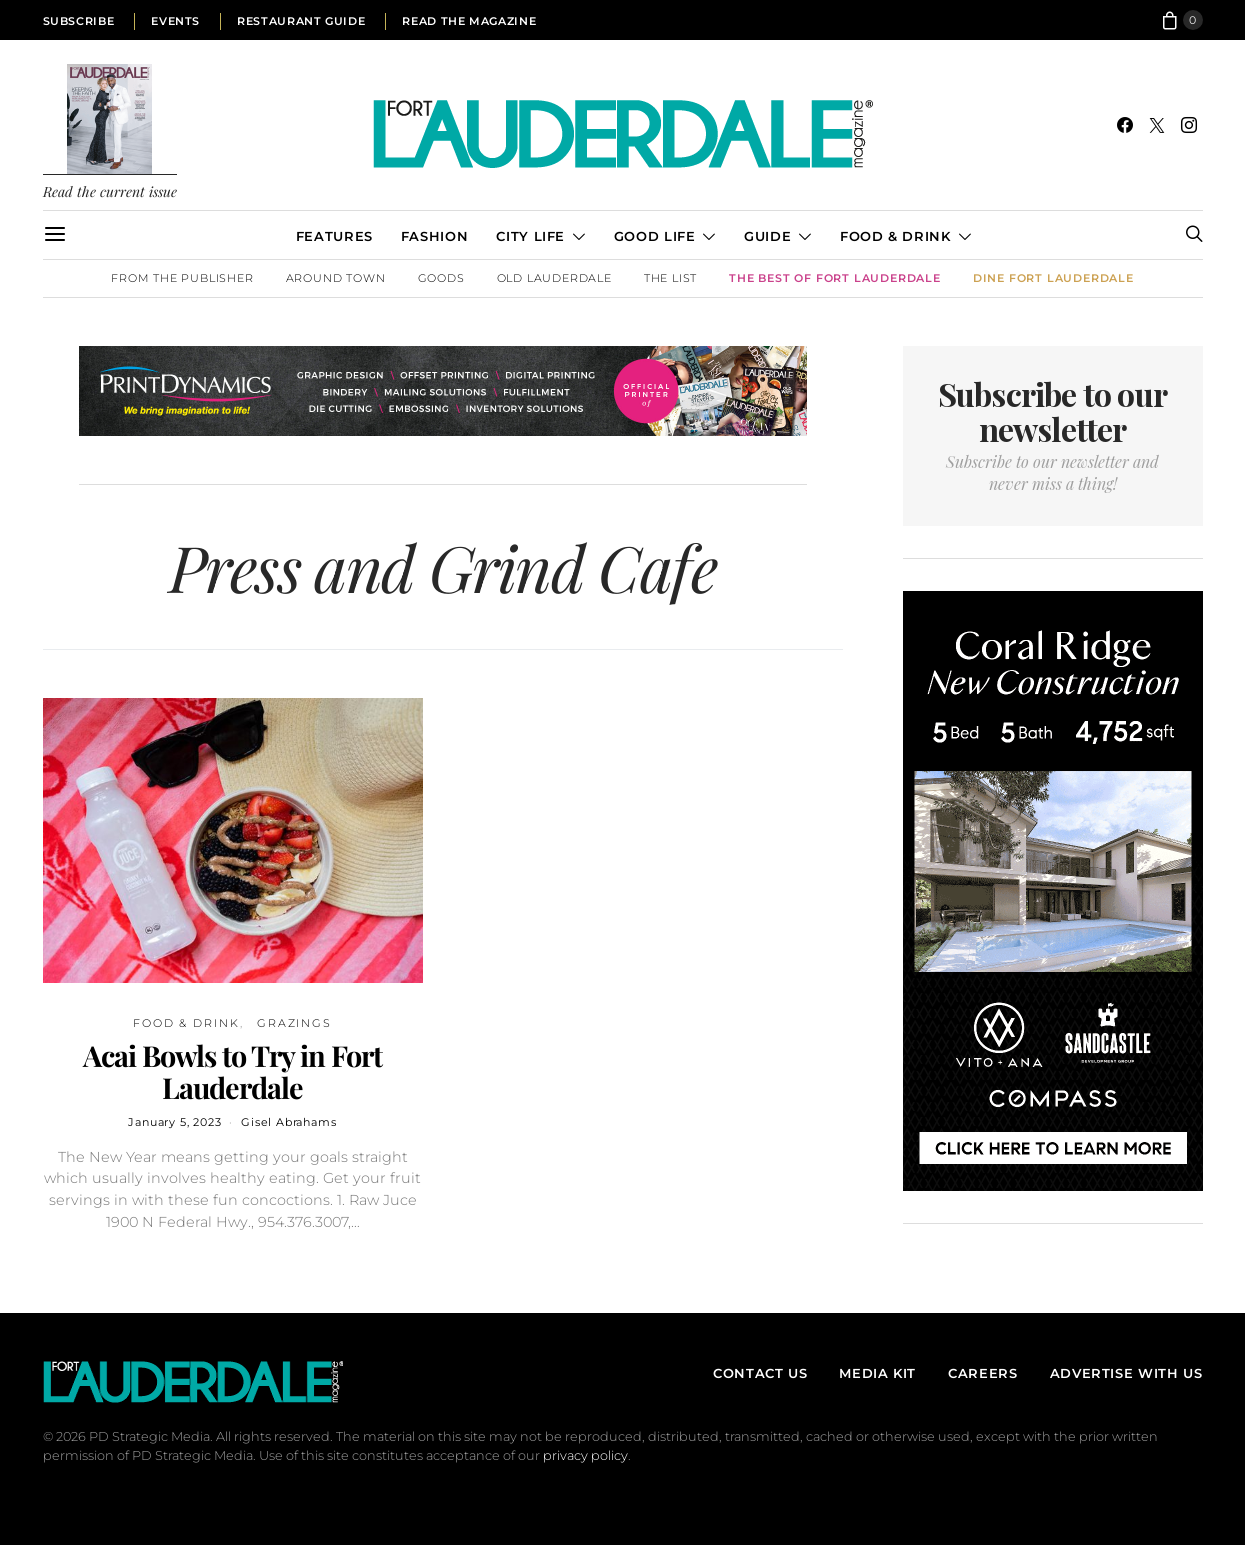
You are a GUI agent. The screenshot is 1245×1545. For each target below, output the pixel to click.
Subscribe (79, 21)
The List (670, 278)
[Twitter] (1157, 125)
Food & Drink (895, 236)
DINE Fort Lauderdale (1053, 278)
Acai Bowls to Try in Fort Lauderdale (232, 1071)
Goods (441, 278)
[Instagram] (1189, 125)
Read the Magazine (469, 21)
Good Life (655, 236)
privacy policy (585, 1455)
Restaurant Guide (301, 21)
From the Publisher (182, 278)
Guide (767, 236)
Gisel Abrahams (288, 1122)
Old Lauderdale (554, 278)
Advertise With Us (1126, 1373)
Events (175, 21)
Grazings (294, 1023)
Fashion (434, 236)
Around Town (336, 278)
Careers (982, 1373)
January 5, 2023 (174, 1122)
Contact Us (760, 1373)
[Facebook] (1125, 125)
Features (334, 236)
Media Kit (877, 1373)
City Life (530, 236)
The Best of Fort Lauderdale (835, 278)
